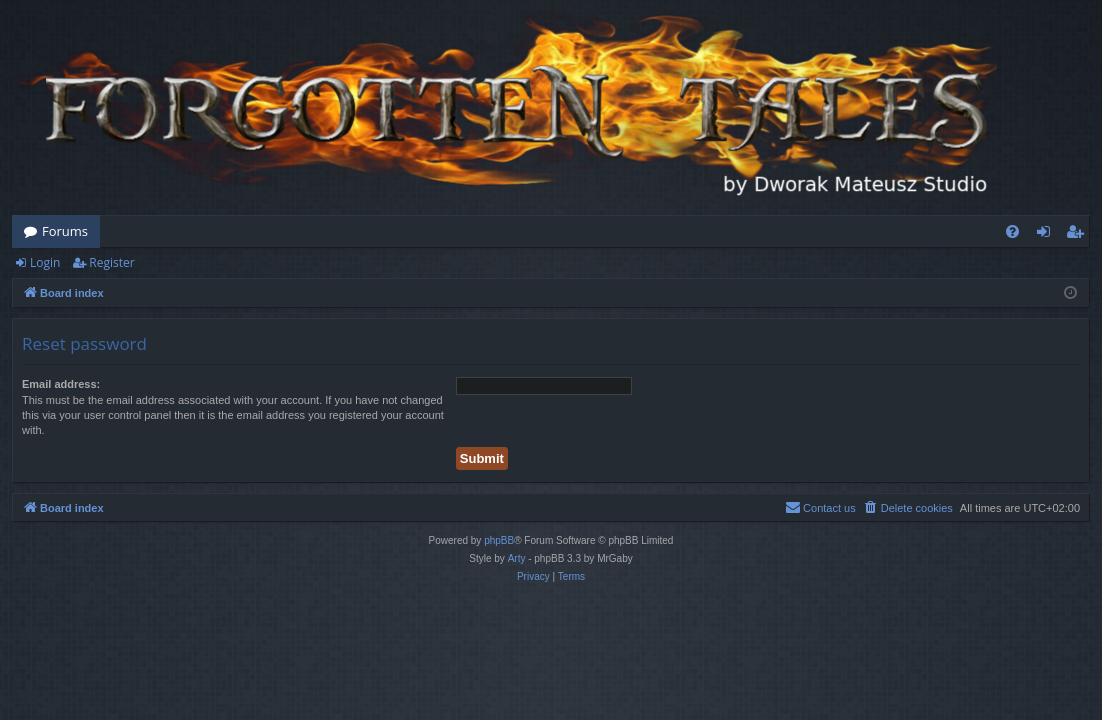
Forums (65, 231)
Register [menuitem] (1079, 235)
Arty (517, 558)
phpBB (499, 540)
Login (45, 262)
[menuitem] (1012, 231)
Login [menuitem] (1047, 235)
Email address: (61, 384)
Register (111, 262)
